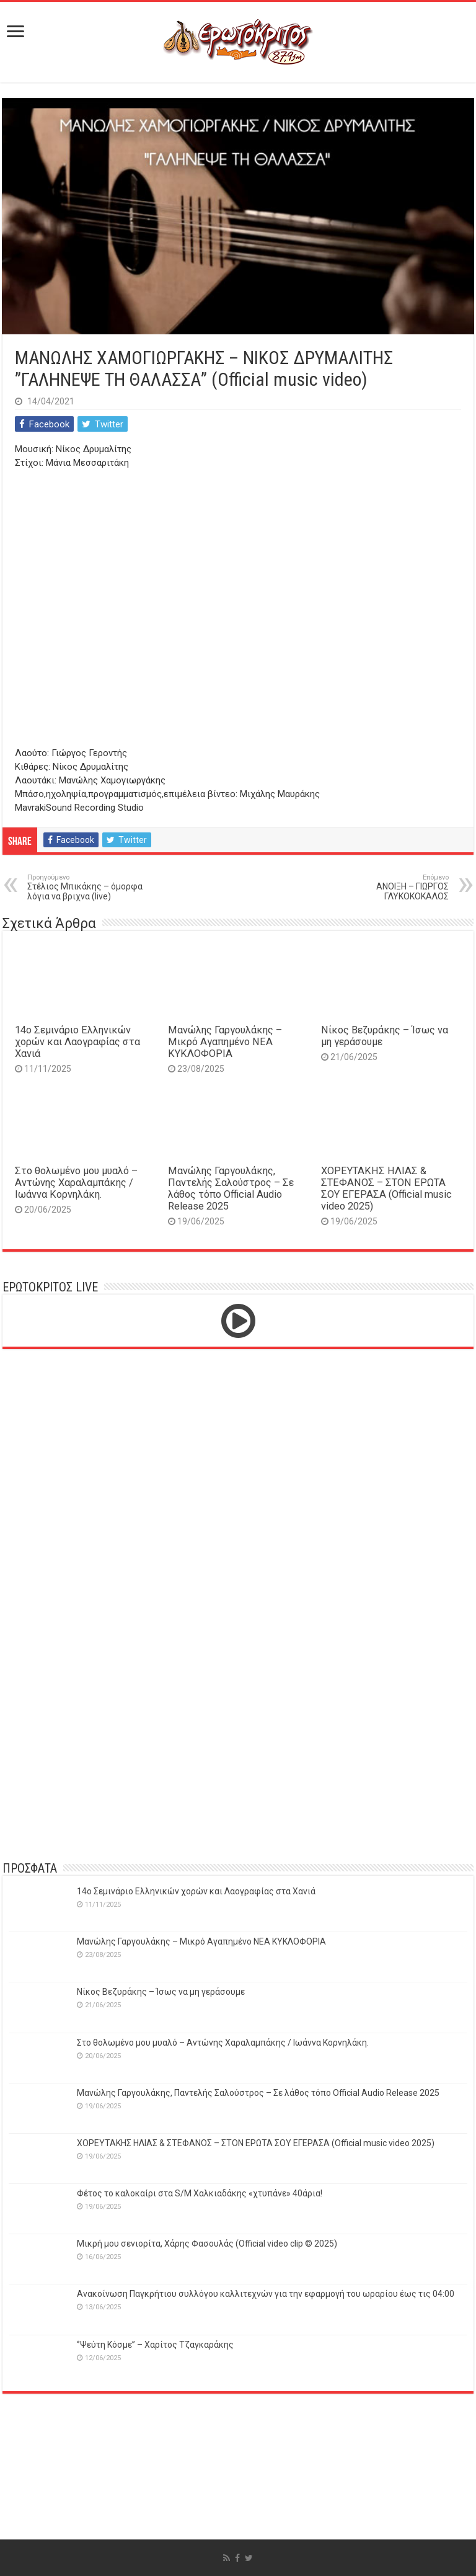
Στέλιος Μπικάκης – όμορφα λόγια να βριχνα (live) (90, 887)
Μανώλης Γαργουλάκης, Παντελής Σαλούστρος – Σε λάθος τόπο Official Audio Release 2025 (231, 1188)
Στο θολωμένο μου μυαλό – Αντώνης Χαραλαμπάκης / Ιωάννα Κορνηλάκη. (76, 1182)
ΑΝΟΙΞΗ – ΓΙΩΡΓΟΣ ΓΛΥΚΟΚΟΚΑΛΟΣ (385, 887)
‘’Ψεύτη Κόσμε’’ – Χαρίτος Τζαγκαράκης (155, 2345)
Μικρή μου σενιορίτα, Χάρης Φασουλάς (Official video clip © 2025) (207, 2243)
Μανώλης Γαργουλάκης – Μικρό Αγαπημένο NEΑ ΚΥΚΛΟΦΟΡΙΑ (225, 1041)
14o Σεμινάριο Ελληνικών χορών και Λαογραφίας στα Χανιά (77, 1041)
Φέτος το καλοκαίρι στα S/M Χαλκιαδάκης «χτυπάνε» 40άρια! (199, 2193)
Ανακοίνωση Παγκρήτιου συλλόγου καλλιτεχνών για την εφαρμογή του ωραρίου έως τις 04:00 (265, 2294)
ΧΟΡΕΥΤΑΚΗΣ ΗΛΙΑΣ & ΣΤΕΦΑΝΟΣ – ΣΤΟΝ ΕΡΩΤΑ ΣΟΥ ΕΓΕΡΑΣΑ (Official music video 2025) (386, 1188)
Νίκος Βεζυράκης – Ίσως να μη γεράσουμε (161, 1992)
